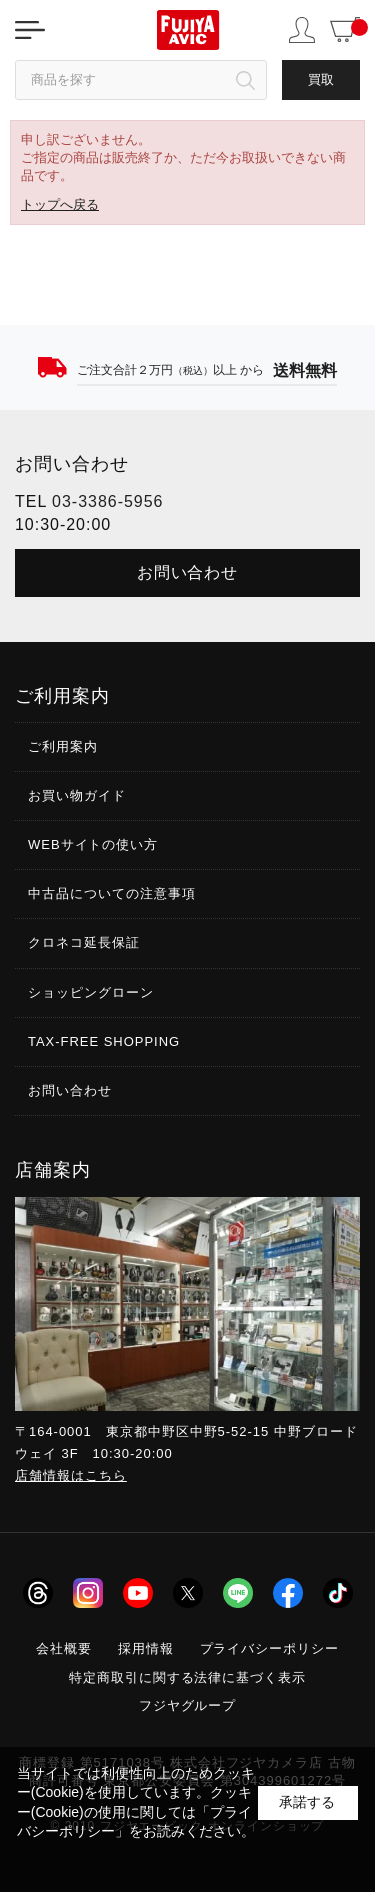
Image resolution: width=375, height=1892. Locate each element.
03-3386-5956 (107, 501)
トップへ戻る (60, 204)
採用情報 (146, 1648)
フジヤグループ (188, 1705)
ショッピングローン (91, 992)
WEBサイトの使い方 (93, 844)
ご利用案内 (63, 746)
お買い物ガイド (77, 795)
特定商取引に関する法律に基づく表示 (188, 1677)
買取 (321, 79)
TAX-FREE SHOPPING (104, 1041)
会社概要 (64, 1648)
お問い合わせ (188, 572)
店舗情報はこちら (71, 1475)
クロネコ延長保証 (84, 942)
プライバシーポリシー (270, 1648)
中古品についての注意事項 (112, 893)
